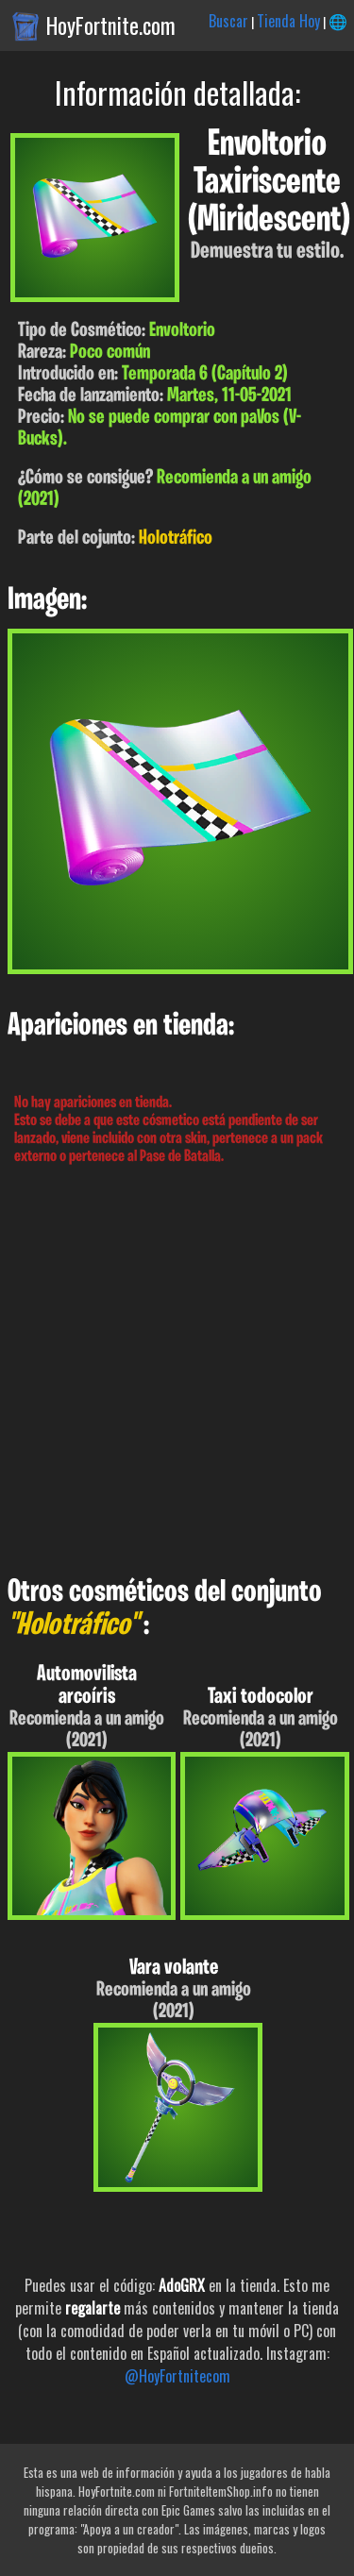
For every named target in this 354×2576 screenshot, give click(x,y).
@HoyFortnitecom (177, 2376)
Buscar (228, 20)
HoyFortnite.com (111, 25)
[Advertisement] (177, 1371)
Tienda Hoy (288, 20)
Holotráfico (175, 538)
